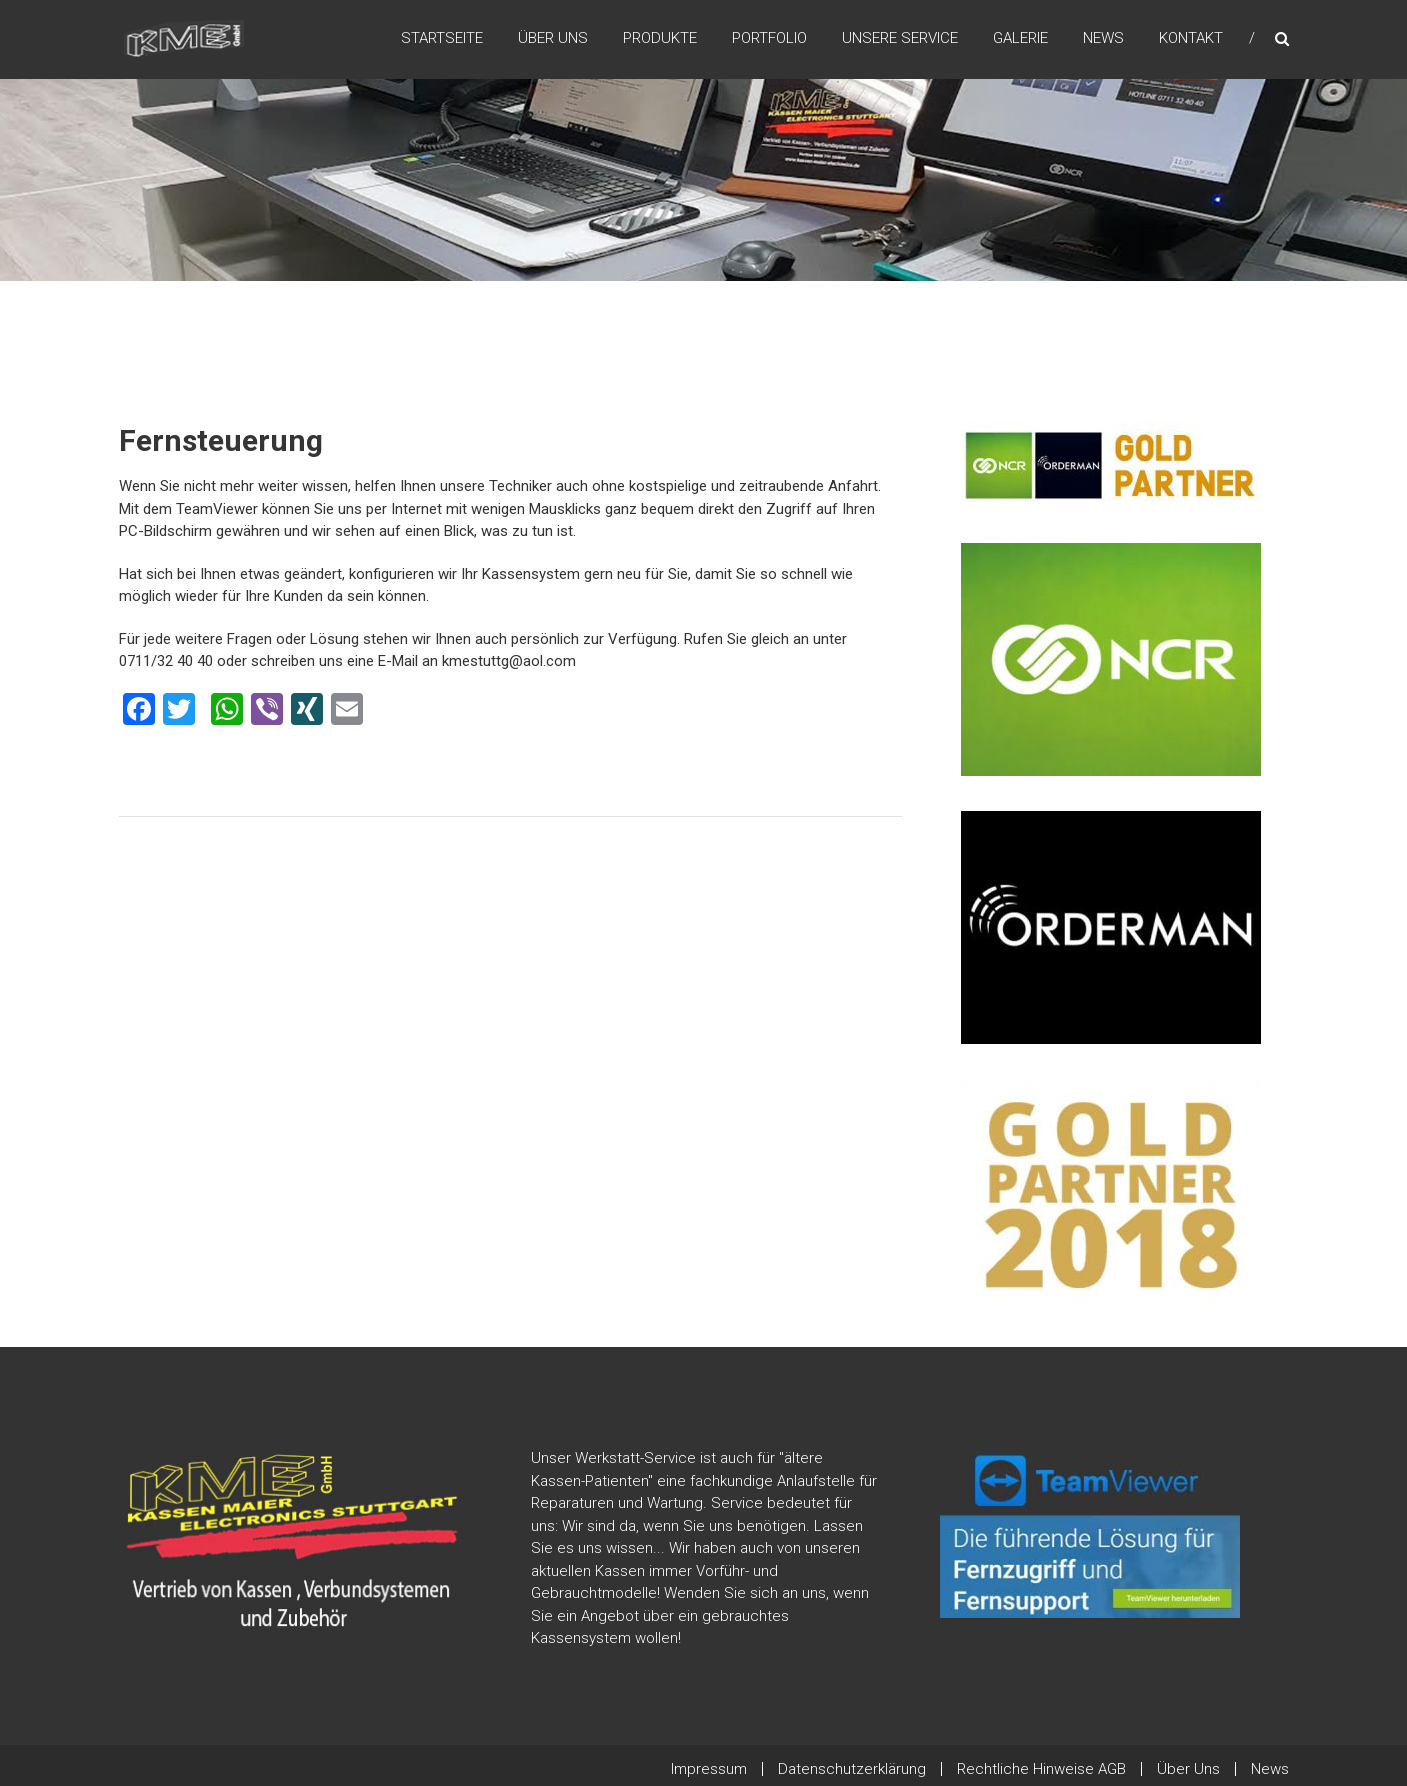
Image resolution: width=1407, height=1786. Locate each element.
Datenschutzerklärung (852, 1769)
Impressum (709, 1769)
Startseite (442, 39)
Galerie (1020, 39)
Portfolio (769, 39)
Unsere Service (900, 39)
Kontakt (1191, 39)
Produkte (660, 39)
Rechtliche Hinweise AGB (1041, 1769)
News (1103, 39)
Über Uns (553, 39)
